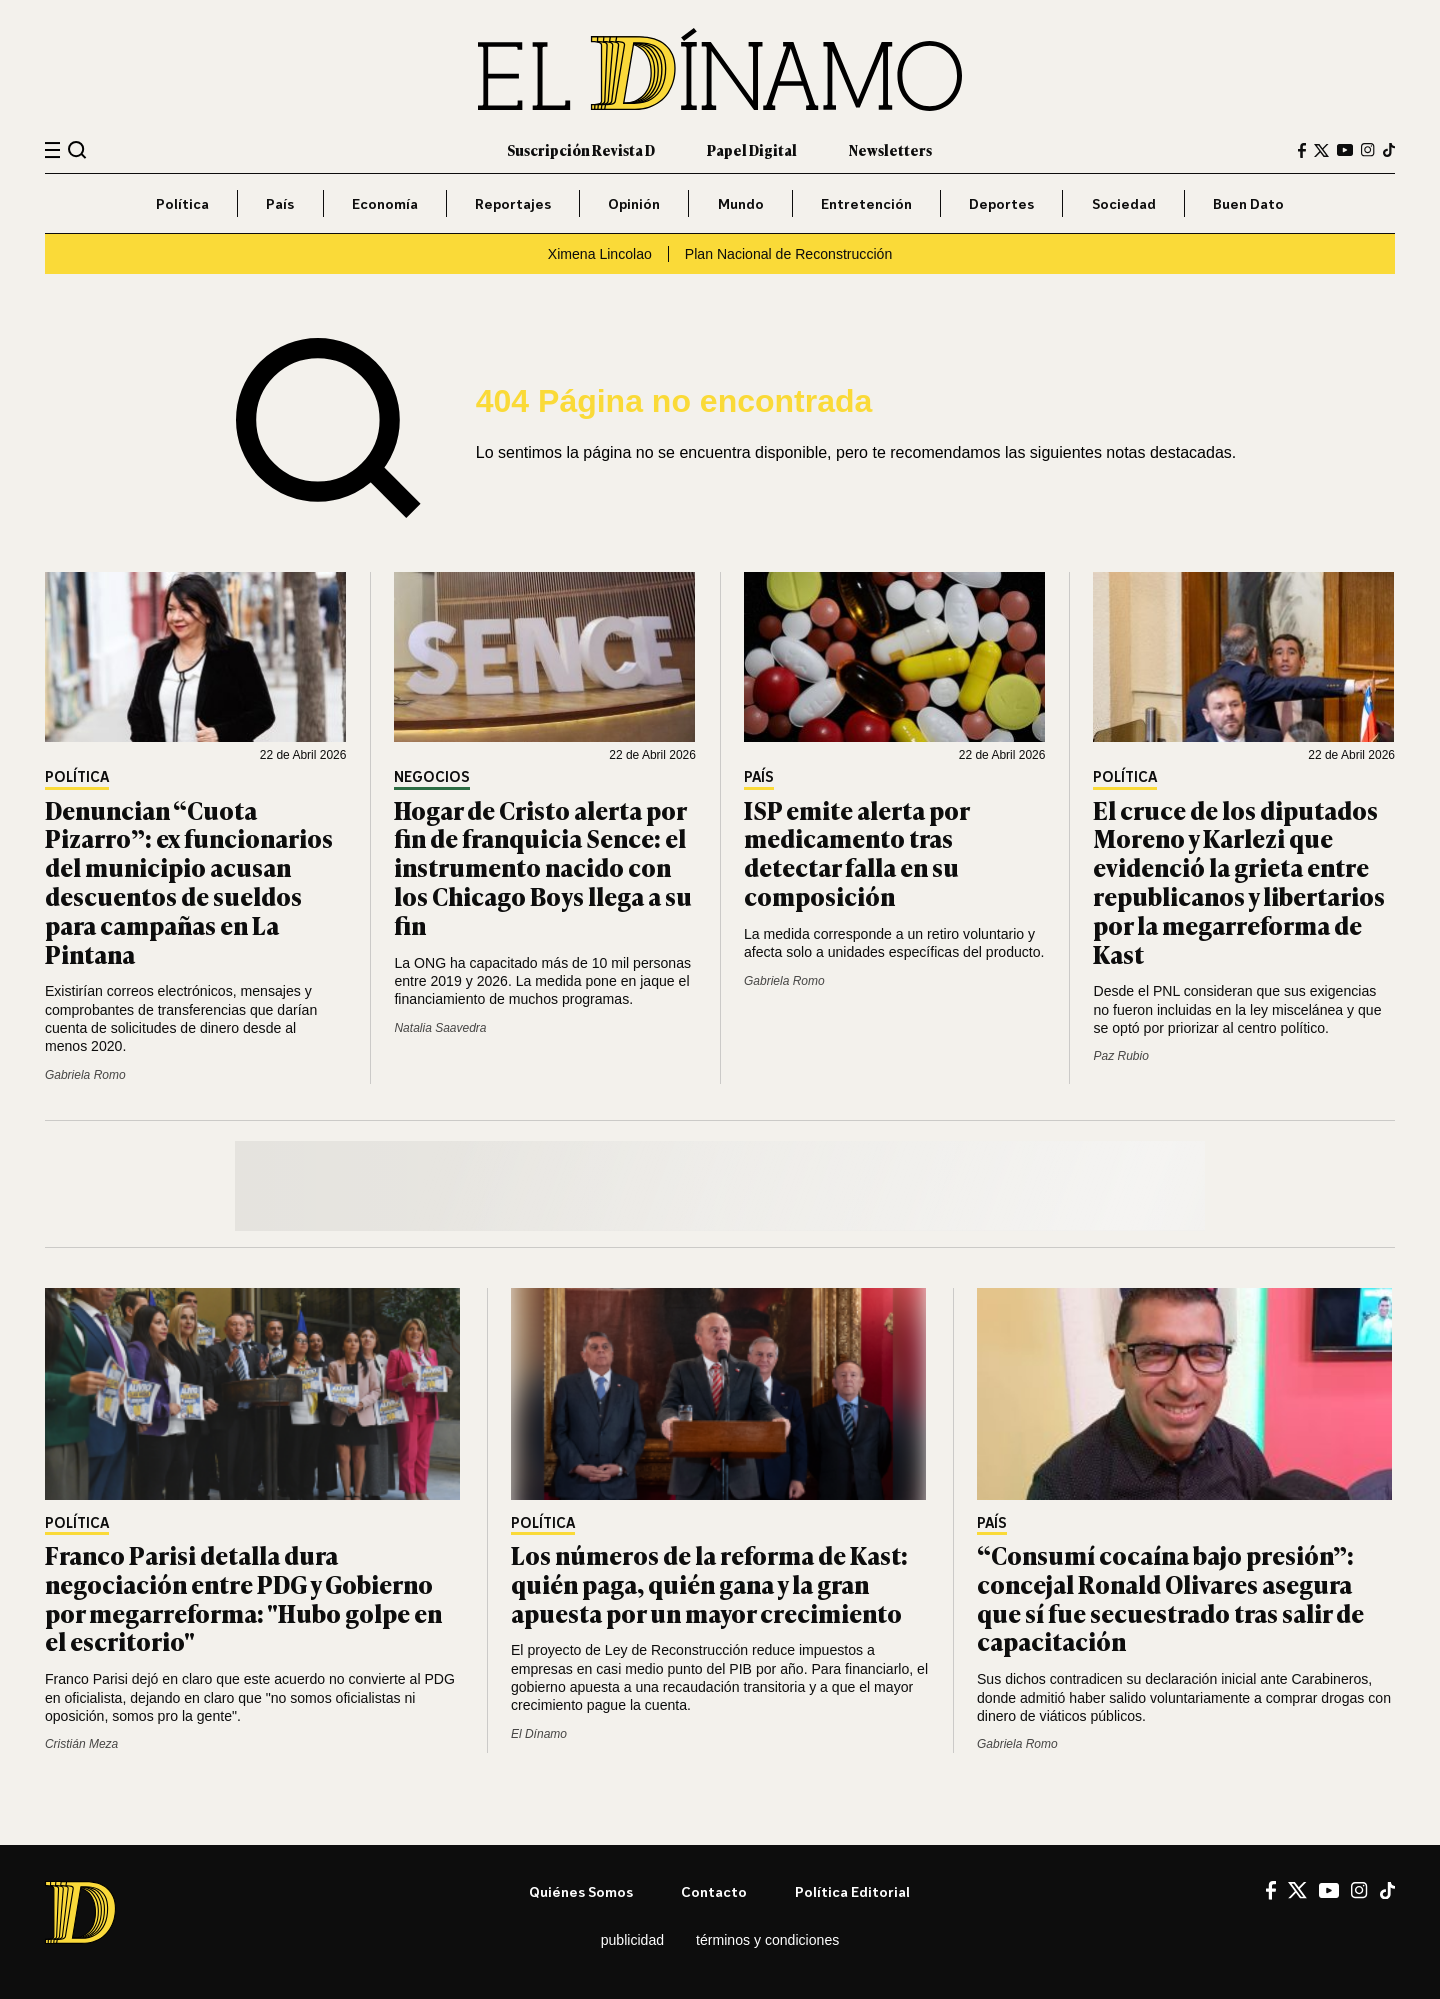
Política (182, 203)
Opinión (634, 203)
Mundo (741, 203)
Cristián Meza (81, 1744)
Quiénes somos (581, 1891)
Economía (385, 203)
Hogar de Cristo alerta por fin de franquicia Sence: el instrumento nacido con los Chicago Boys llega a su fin (543, 867)
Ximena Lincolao (600, 254)
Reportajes (513, 203)
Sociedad (1124, 203)
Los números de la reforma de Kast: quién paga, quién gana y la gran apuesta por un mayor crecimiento (709, 1583)
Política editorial (852, 1891)
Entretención (866, 203)
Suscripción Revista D (581, 149)
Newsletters (890, 149)
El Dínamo (539, 1734)
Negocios (432, 777)
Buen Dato (1248, 203)
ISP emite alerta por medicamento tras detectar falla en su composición (856, 852)
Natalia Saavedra (440, 1028)
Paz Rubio (1120, 1056)
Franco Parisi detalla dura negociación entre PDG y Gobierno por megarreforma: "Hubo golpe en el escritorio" (243, 1597)
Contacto (714, 1891)
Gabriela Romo (85, 1075)
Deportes (1001, 203)
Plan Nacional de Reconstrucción (788, 254)
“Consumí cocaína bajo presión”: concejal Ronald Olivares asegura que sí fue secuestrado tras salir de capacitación (1170, 1597)
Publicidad (632, 1940)
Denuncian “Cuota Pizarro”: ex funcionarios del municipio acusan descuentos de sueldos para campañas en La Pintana (189, 881)
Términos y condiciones (767, 1940)
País (280, 203)
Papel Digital (752, 149)
